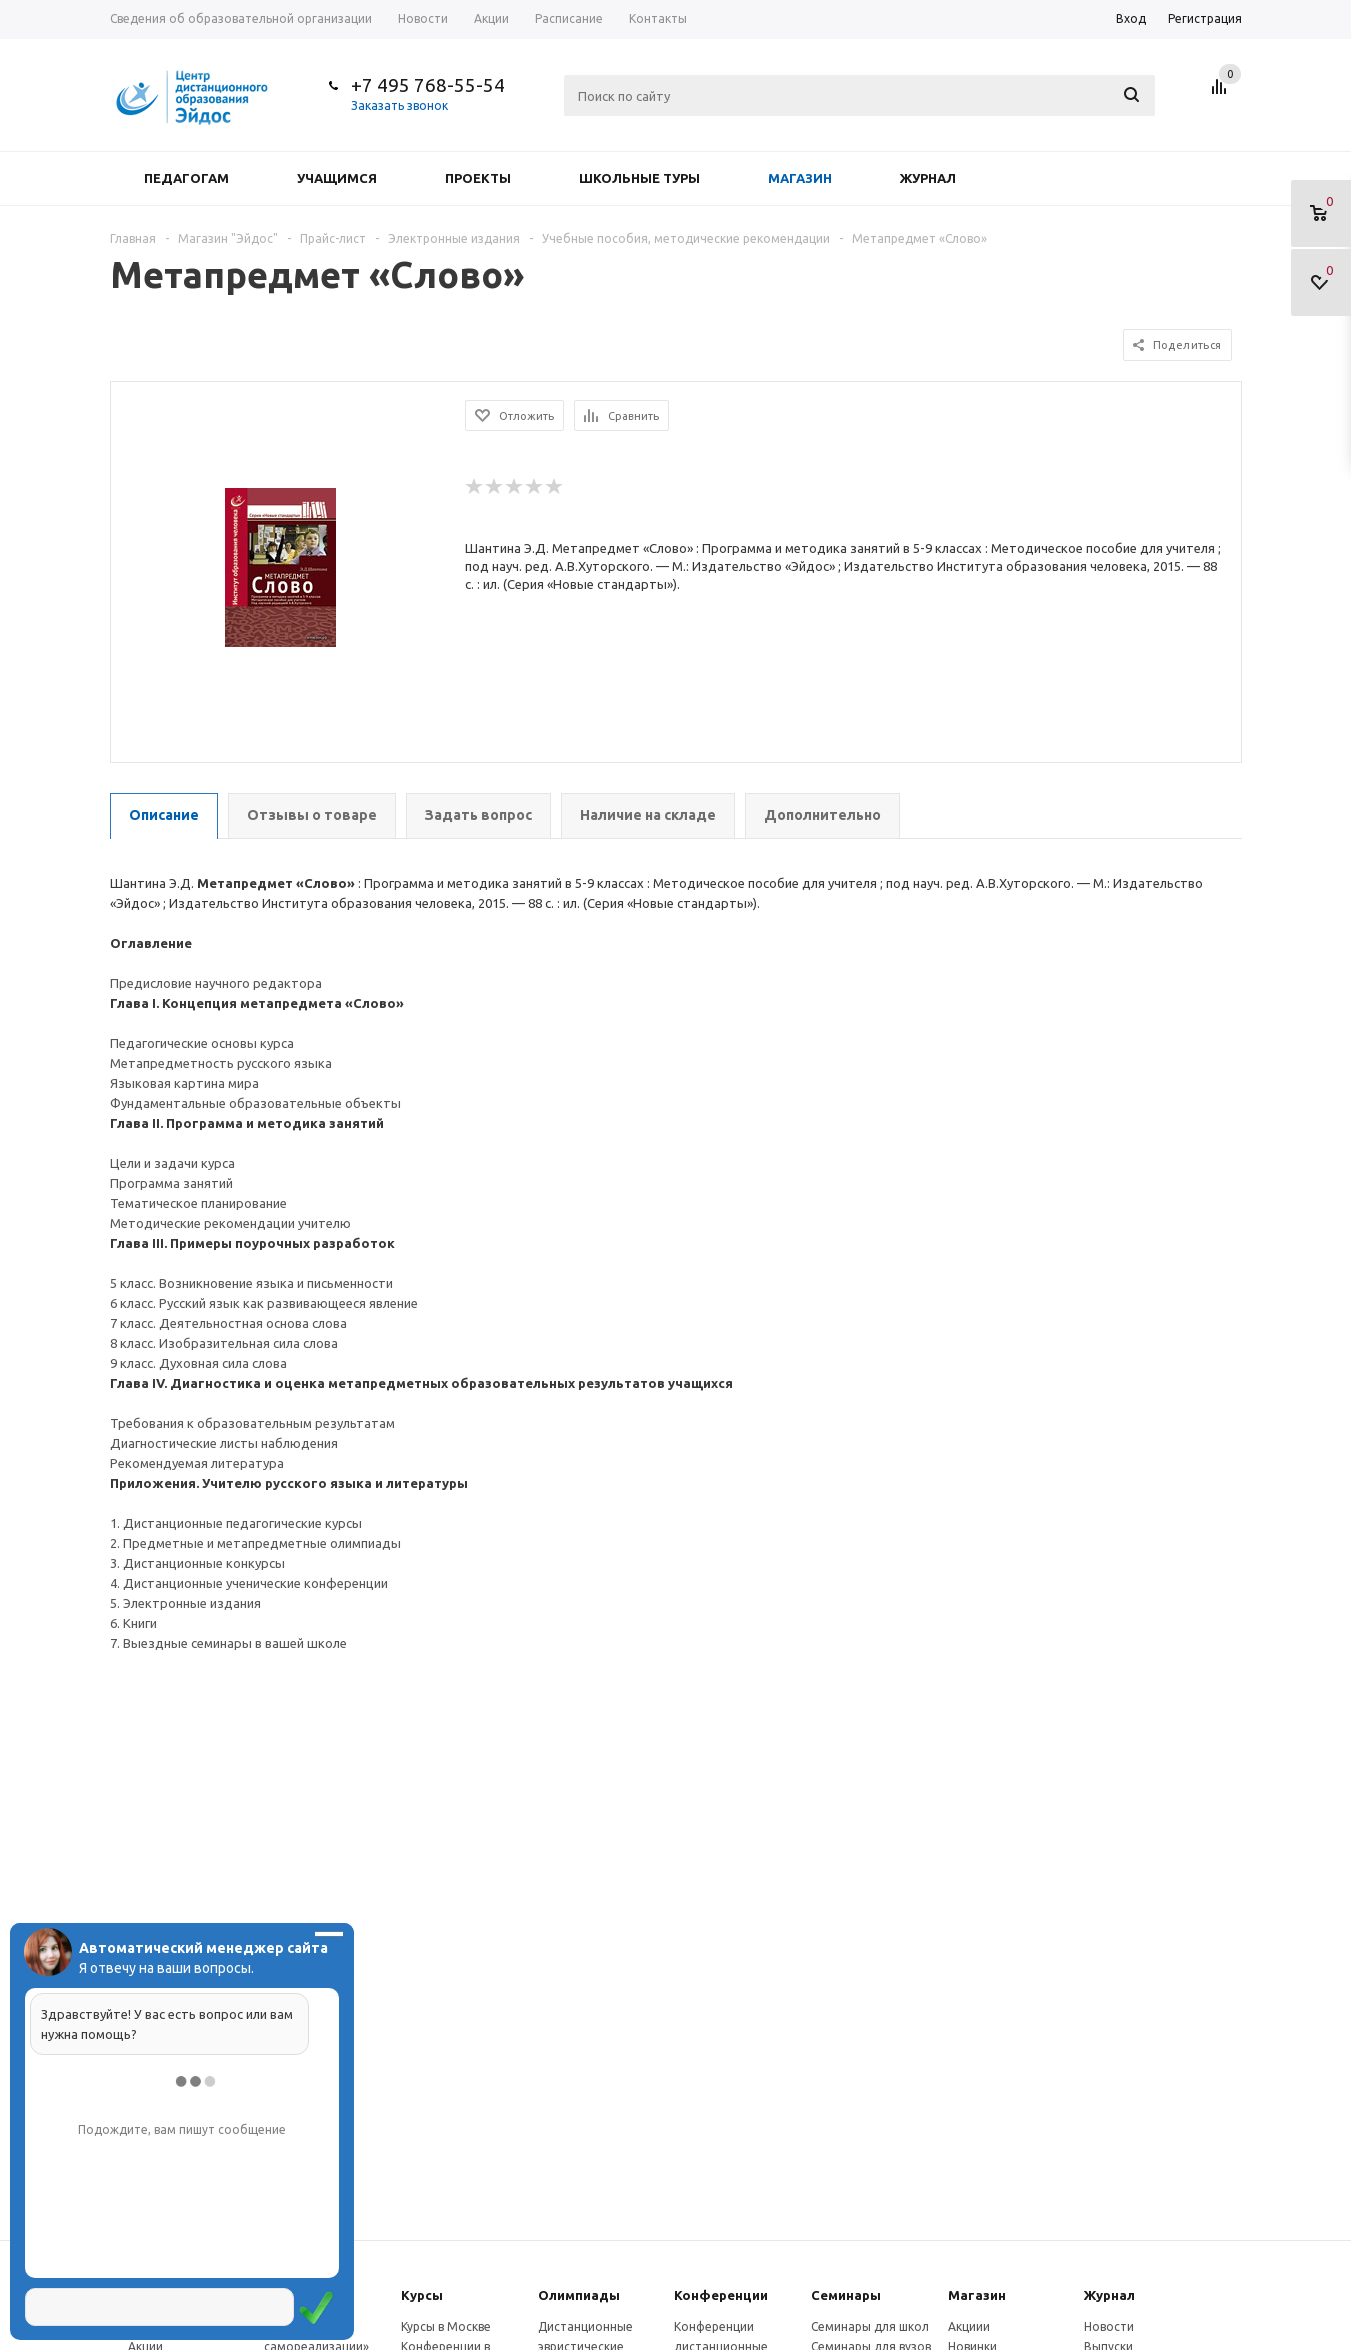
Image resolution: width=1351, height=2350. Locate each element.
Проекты (478, 178)
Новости (1109, 2326)
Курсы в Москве (446, 2326)
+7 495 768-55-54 (428, 85)
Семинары (846, 2295)
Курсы (422, 2295)
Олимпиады (579, 2295)
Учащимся (337, 178)
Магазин (800, 178)
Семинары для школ (870, 2326)
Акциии (969, 2326)
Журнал (928, 178)
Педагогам (186, 178)
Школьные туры (639, 178)
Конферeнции (721, 2295)
